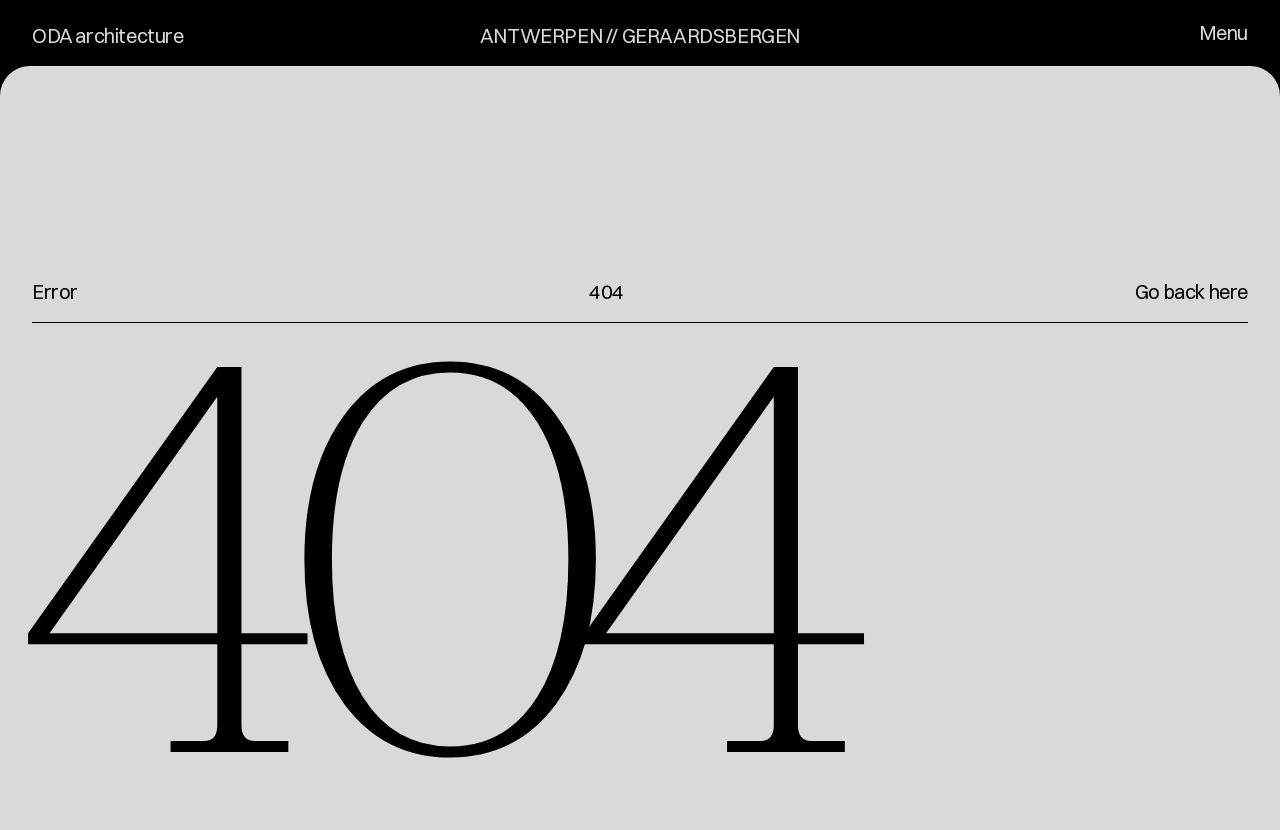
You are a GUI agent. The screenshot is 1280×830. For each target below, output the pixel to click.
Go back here (1191, 291)
